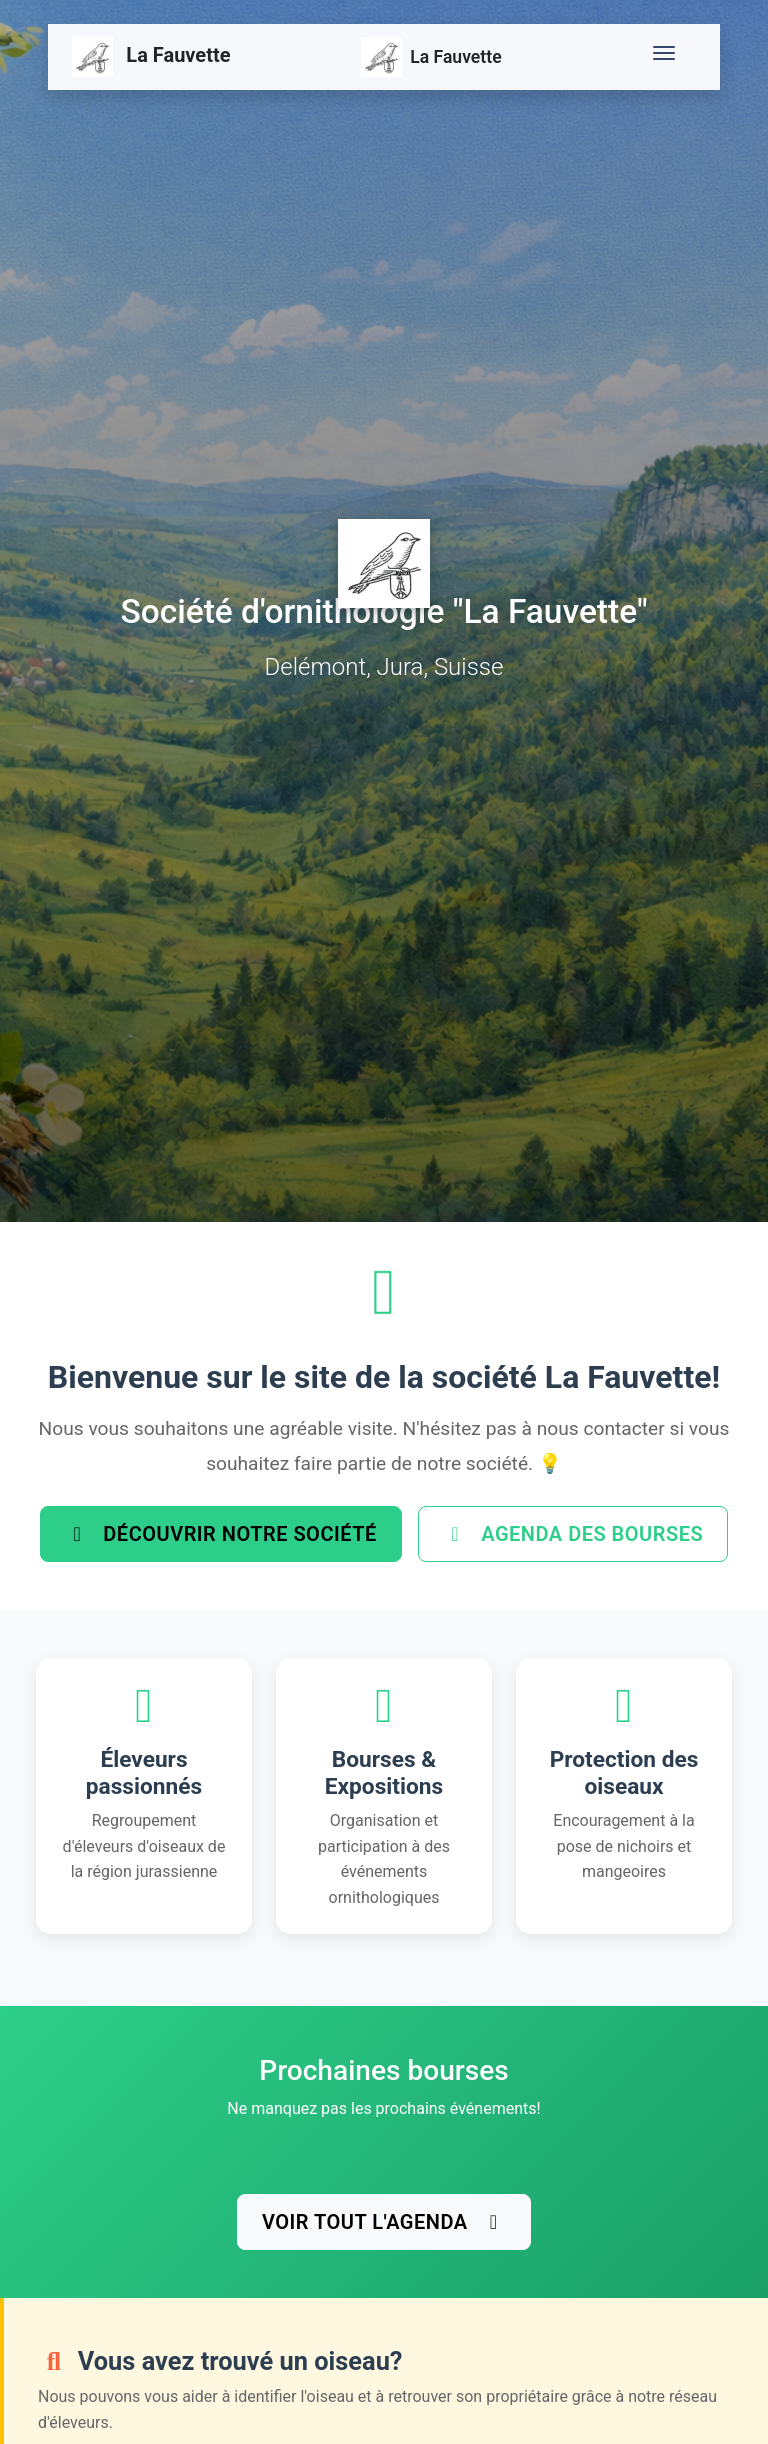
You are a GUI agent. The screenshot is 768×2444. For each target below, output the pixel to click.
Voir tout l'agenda (384, 2222)
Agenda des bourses (573, 1534)
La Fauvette (151, 57)
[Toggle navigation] (668, 57)
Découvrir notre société (221, 1534)
